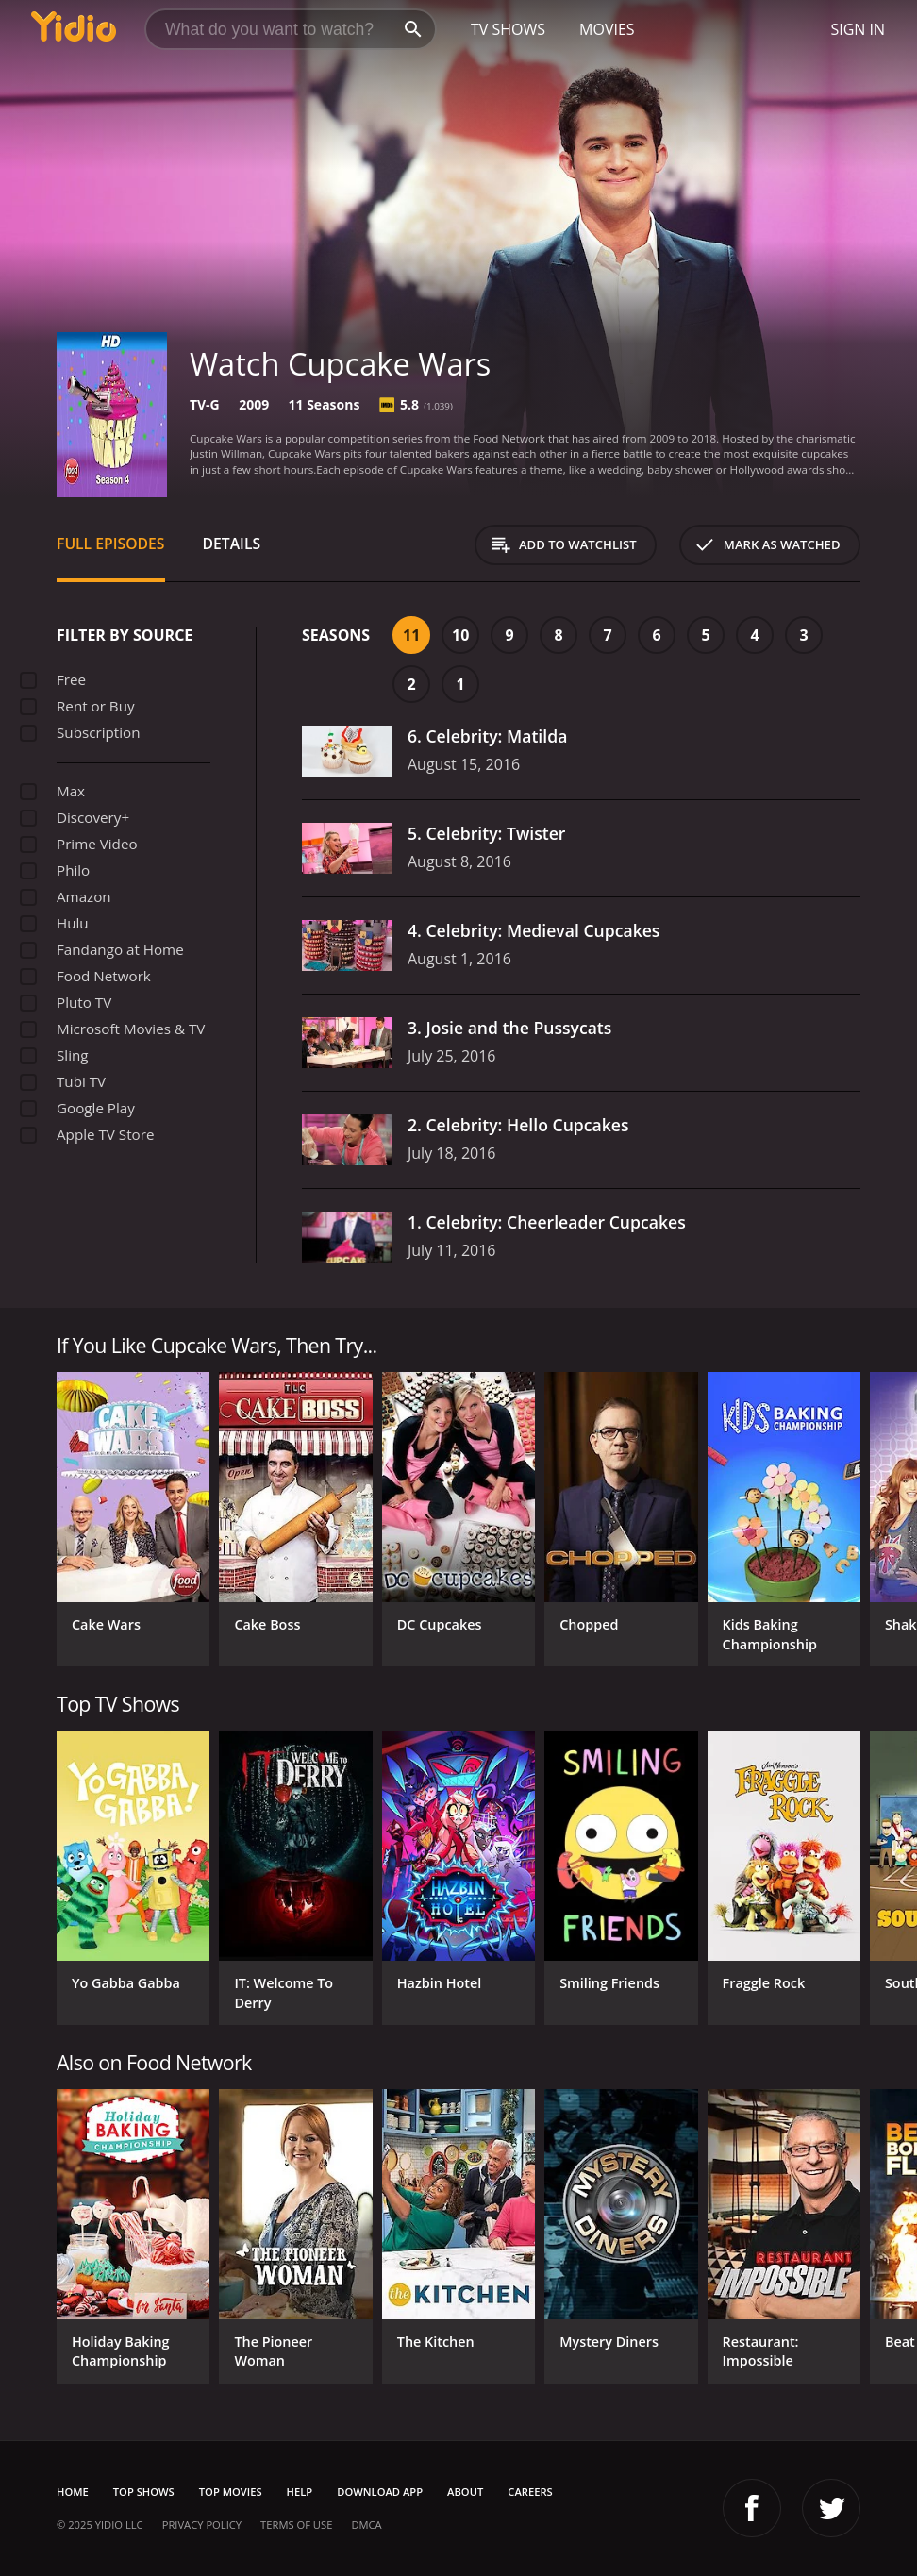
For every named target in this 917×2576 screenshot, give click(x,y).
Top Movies (230, 2491)
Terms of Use (296, 2524)
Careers (530, 2491)
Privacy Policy (202, 2524)
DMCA (366, 2524)
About (465, 2491)
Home (73, 2491)
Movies (607, 29)
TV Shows (508, 29)
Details (232, 543)
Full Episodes (111, 543)
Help (300, 2491)
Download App (380, 2491)
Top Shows (144, 2491)
